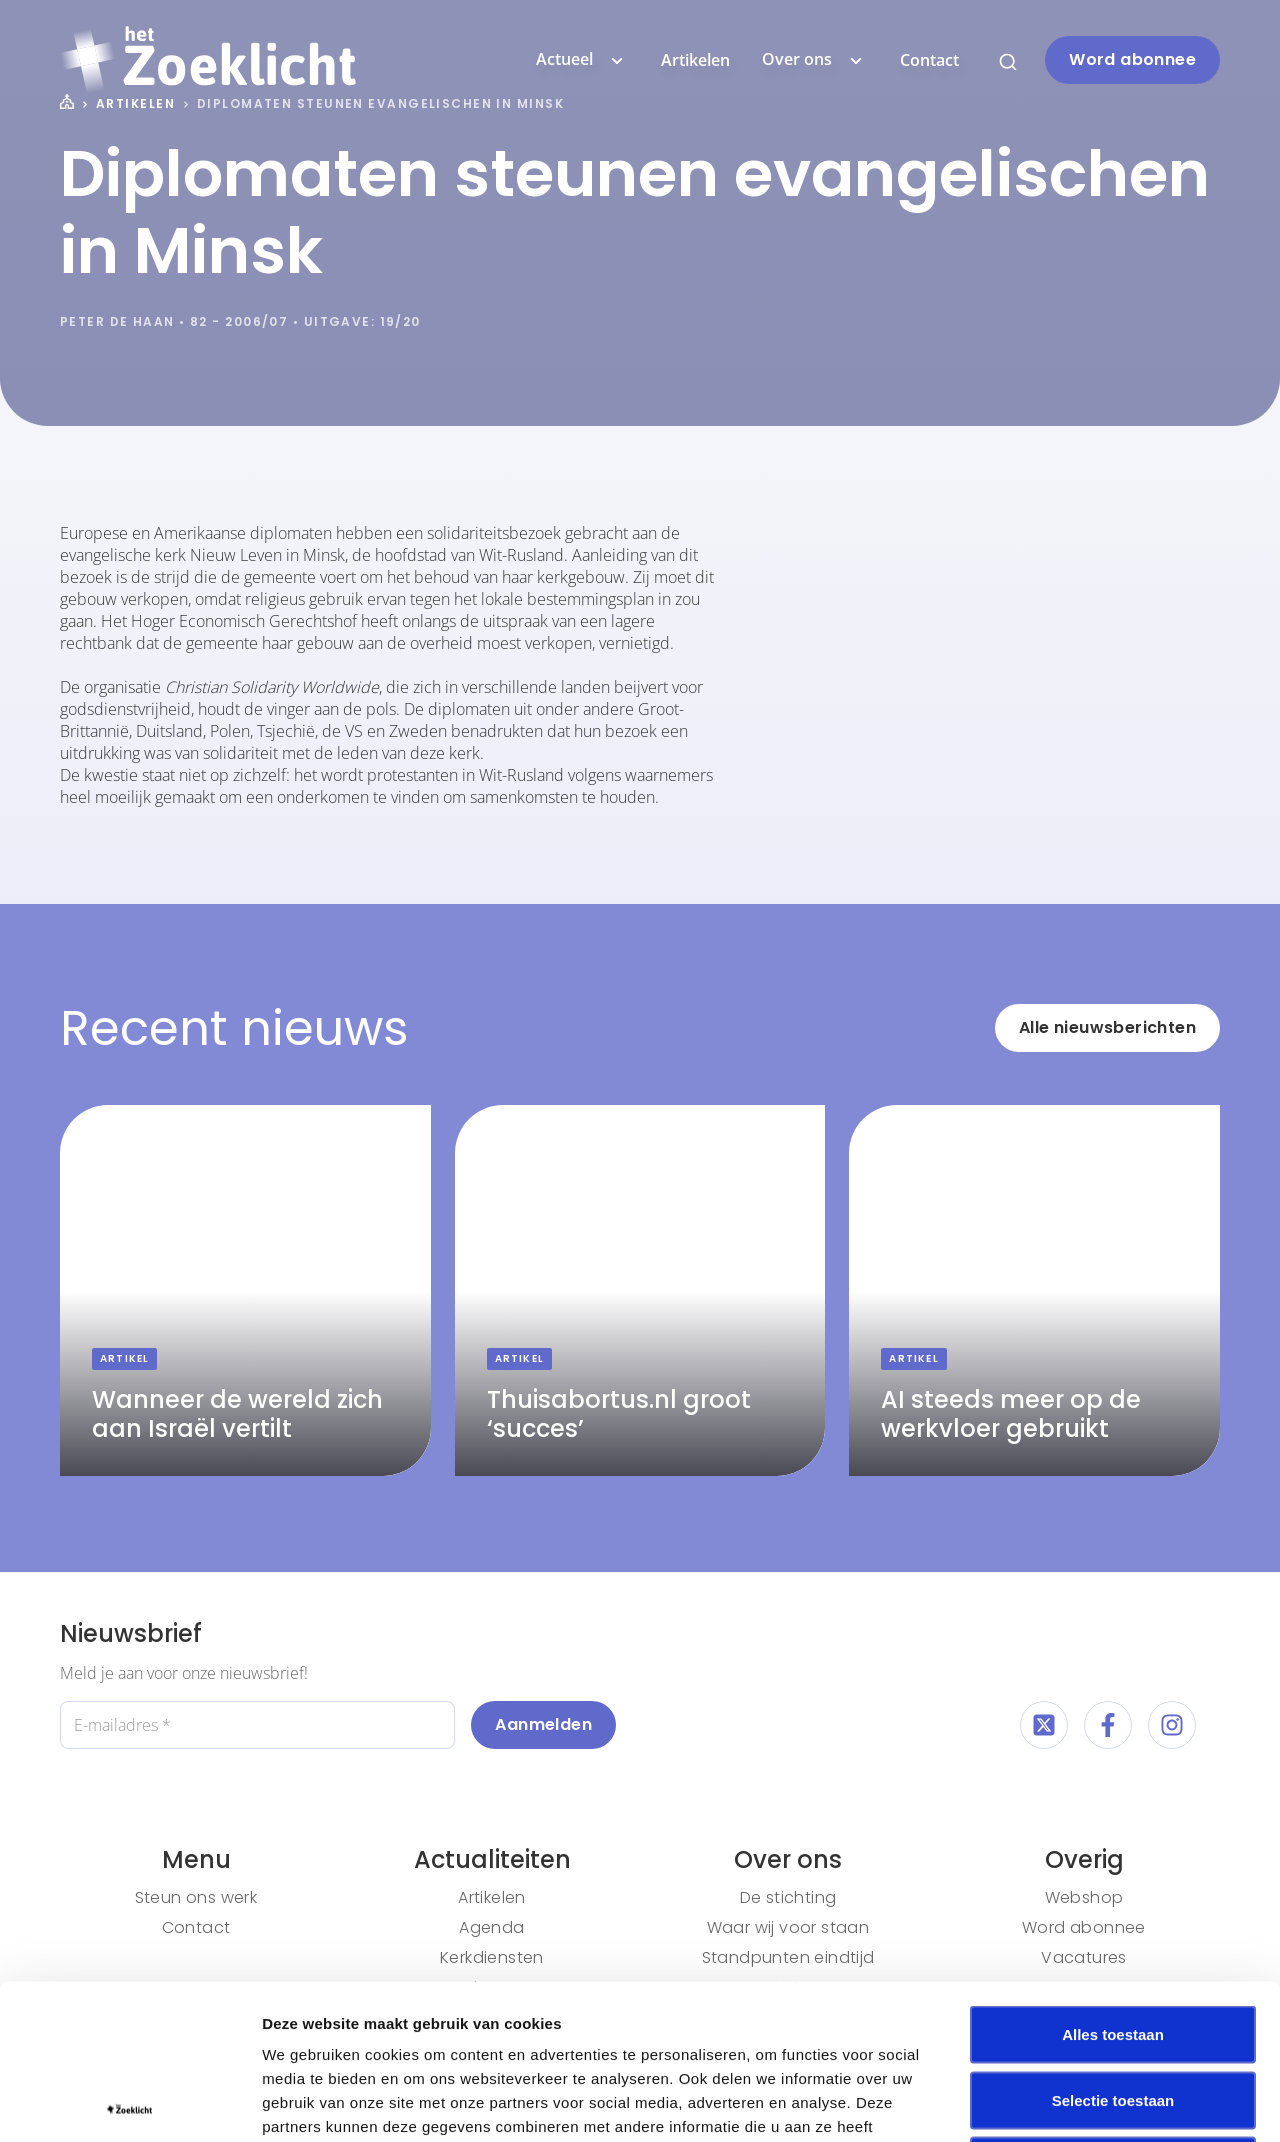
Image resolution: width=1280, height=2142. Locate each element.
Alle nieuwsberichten (1107, 1027)
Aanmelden (543, 1724)
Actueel (582, 60)
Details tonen (1080, 2102)
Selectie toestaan (1113, 1945)
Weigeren (1112, 2010)
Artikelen (695, 60)
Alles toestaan (1113, 1879)
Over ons (815, 60)
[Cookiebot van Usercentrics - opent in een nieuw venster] (129, 2103)
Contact (929, 60)
